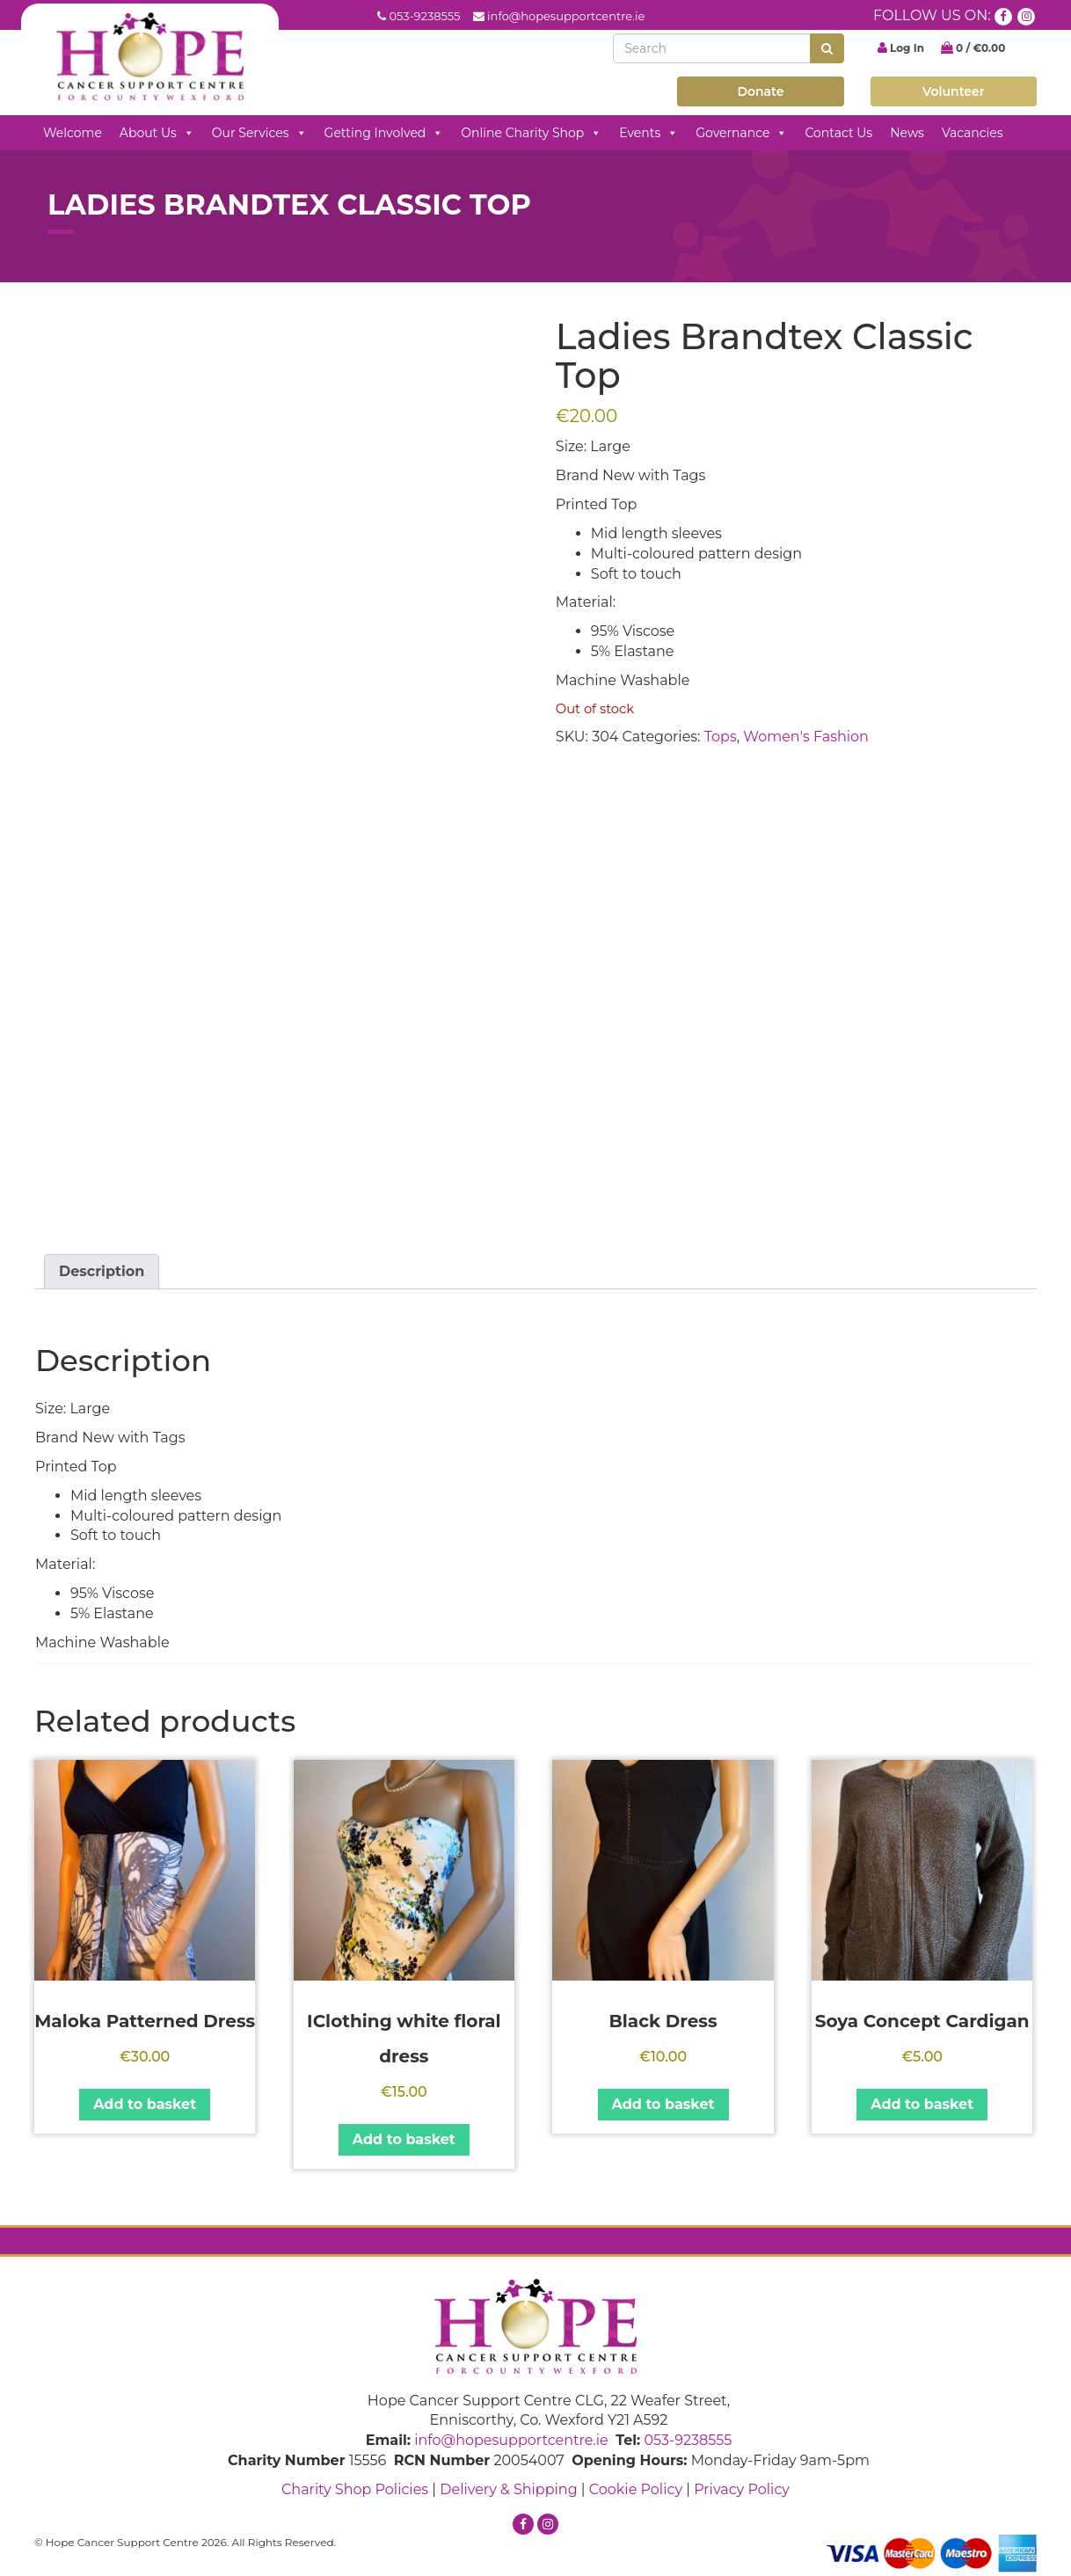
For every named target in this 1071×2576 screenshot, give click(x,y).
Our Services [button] (259, 132)
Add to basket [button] (144, 2104)
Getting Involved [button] (384, 132)
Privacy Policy (742, 2489)
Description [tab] (101, 1271)
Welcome (72, 133)
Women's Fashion (806, 736)
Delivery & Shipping (508, 2489)
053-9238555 (424, 16)
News (907, 133)
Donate (760, 91)
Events (648, 132)
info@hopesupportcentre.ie (566, 16)
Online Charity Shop (531, 132)
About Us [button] (157, 132)
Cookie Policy (635, 2489)
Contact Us (838, 133)
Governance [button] (741, 132)
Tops (720, 736)
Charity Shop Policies (354, 2489)
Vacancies (972, 133)
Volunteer (953, 91)
